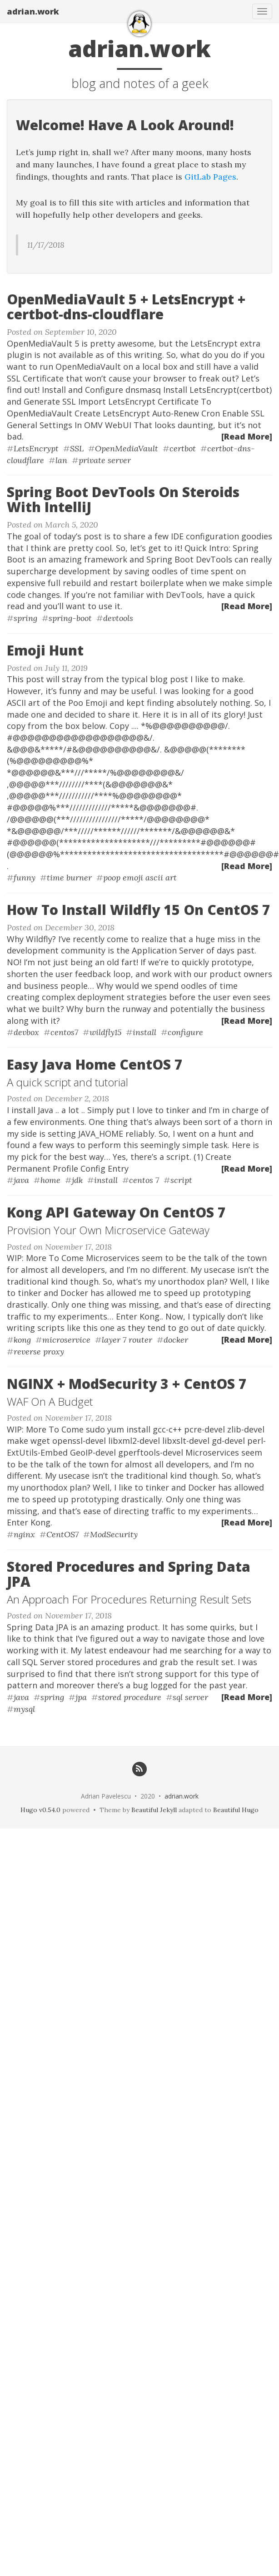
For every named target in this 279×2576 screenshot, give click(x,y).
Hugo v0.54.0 (40, 1810)
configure (185, 1032)
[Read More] (246, 436)
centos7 (64, 1032)
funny (24, 877)
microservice (66, 1339)
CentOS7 (62, 1534)
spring (25, 618)
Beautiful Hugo (236, 1810)
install (144, 1032)
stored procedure (129, 1697)
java (21, 1180)
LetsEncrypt (36, 448)
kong (22, 1339)
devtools (118, 618)
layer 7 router (127, 1339)
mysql (24, 1709)
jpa (81, 1697)
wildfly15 (105, 1032)
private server (105, 460)
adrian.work (33, 11)
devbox (26, 1032)
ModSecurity (114, 1534)
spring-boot (70, 618)
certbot (182, 448)
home (50, 1180)
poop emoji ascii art (140, 877)
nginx (24, 1534)
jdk (77, 1180)
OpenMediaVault (126, 448)
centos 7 (144, 1180)
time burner (69, 877)
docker (176, 1339)
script (181, 1180)
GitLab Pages (210, 176)
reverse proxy (39, 1351)
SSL (77, 448)
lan (61, 460)
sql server (190, 1697)
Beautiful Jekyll (154, 1810)
